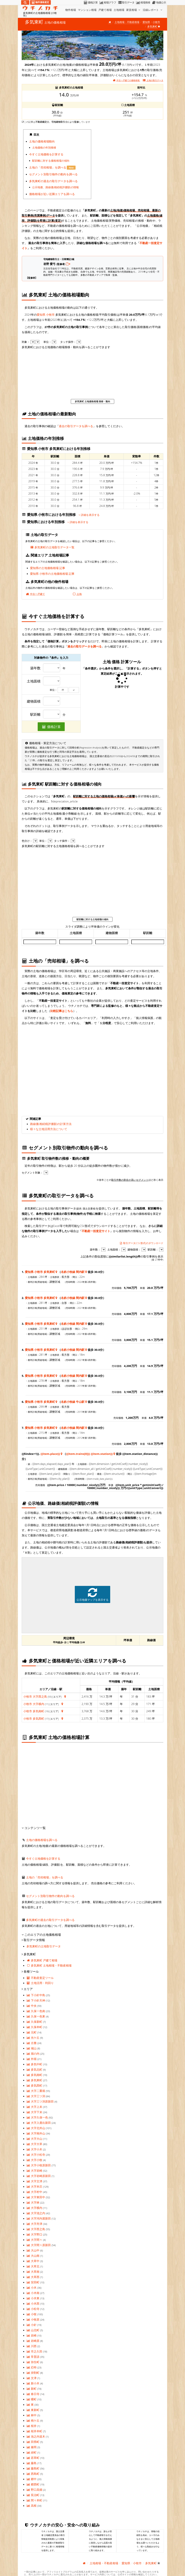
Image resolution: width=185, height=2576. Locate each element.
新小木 (33, 2383)
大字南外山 (36, 2133)
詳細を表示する (89, 515)
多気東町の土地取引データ (43, 1946)
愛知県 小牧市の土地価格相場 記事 (52, 573)
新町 (31, 2388)
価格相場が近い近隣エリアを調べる (52, 194)
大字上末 (34, 2107)
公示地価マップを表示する (92, 1594)
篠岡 (31, 2447)
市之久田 (34, 2351)
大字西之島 (40, 1696)
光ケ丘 (33, 2037)
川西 (31, 2346)
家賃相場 (133, 10)
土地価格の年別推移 (44, 147)
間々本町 (34, 2500)
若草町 (33, 2458)
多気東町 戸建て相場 (41, 1960)
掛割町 (33, 2372)
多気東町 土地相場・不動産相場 (49, 1965)
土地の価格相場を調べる (41, 1840)
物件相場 (70, 10)
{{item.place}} (50, 1454)
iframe (127, 165)
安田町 (33, 2282)
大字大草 (34, 2144)
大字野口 (34, 2234)
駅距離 (35, 714)
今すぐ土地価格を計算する (46, 154)
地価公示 (159, 2)
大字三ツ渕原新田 (40, 2101)
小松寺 (33, 2309)
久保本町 (34, 2027)
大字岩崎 (34, 2170)
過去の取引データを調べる (76, 426)
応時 (31, 2367)
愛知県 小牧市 (46, 314)
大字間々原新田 (39, 2245)
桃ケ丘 (33, 2420)
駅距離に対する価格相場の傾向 (50, 160)
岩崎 (31, 2335)
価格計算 (90, 2)
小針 (31, 2325)
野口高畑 (34, 2489)
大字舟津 (34, 2224)
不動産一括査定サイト (96, 1231)
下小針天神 (36, 2000)
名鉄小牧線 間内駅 (73, 1272)
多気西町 (38, 1718)
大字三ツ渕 (36, 2096)
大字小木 (34, 2149)
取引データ (126, 2)
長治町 (33, 2495)
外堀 (31, 2059)
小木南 (33, 2293)
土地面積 (34, 681)
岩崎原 (33, 2341)
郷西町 (33, 2484)
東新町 (33, 2410)
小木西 (33, 2303)
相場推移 (143, 2)
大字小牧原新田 (39, 2165)
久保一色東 (36, 2016)
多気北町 (34, 2069)
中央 (31, 2006)
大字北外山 (36, 2128)
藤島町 (33, 2468)
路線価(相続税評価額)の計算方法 (51, 1124)
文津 (31, 2378)
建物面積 (34, 701)
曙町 (31, 2399)
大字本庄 (34, 2186)
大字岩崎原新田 (39, 2176)
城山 (31, 2048)
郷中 (31, 2479)
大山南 (33, 2255)
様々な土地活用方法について (48, 1129)
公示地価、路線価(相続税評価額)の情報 (55, 187)
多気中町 (34, 2064)
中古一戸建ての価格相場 (126, 80)
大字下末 (34, 2112)
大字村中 (34, 2192)
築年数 (35, 668)
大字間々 (34, 2240)
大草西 (33, 2277)
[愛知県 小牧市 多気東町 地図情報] (56, 1272)
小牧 (31, 2314)
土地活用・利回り (40, 1983)
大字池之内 (36, 2213)
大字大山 (34, 2138)
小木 (31, 2287)
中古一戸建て (35, 594)
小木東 (33, 2298)
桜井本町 (34, 2431)
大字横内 (38, 1704)
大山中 (33, 2250)
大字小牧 (34, 2160)
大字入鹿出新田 (39, 2123)
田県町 (33, 2442)
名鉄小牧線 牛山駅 (73, 1402)
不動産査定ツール (40, 1978)
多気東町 (34, 2080)
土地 (77, 594)
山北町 (33, 2330)
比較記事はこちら (61, 1011)
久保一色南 (36, 2011)
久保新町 (34, 2021)
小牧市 (156, 22)
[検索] (25, 2)
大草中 (33, 2261)
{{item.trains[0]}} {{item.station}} (89, 1454)
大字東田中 (36, 2197)
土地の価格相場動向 (42, 141)
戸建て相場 (105, 10)
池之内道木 (36, 2436)
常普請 (33, 2357)
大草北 (33, 2266)
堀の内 (33, 2053)
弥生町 (33, 2362)
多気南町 (38, 1711)
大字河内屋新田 (39, 2218)
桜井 (31, 2426)
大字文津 (34, 2181)
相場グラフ (107, 2)
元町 (31, 2032)
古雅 (31, 2043)
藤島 (31, 2463)
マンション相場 (87, 10)
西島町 (33, 2474)
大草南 (33, 2271)
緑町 (31, 2452)
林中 (31, 2415)
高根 (31, 2505)
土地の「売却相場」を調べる (48, 167)
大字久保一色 (37, 2117)
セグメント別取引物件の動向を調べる (53, 174)
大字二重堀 (36, 2091)
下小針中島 (36, 1995)
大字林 (33, 2202)
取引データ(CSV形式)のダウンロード (141, 1243)
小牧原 (33, 2319)
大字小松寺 (36, 2154)
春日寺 (33, 2394)
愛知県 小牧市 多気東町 (40, 1272)
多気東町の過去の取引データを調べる (53, 181)
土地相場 (119, 10)
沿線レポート (153, 10)
